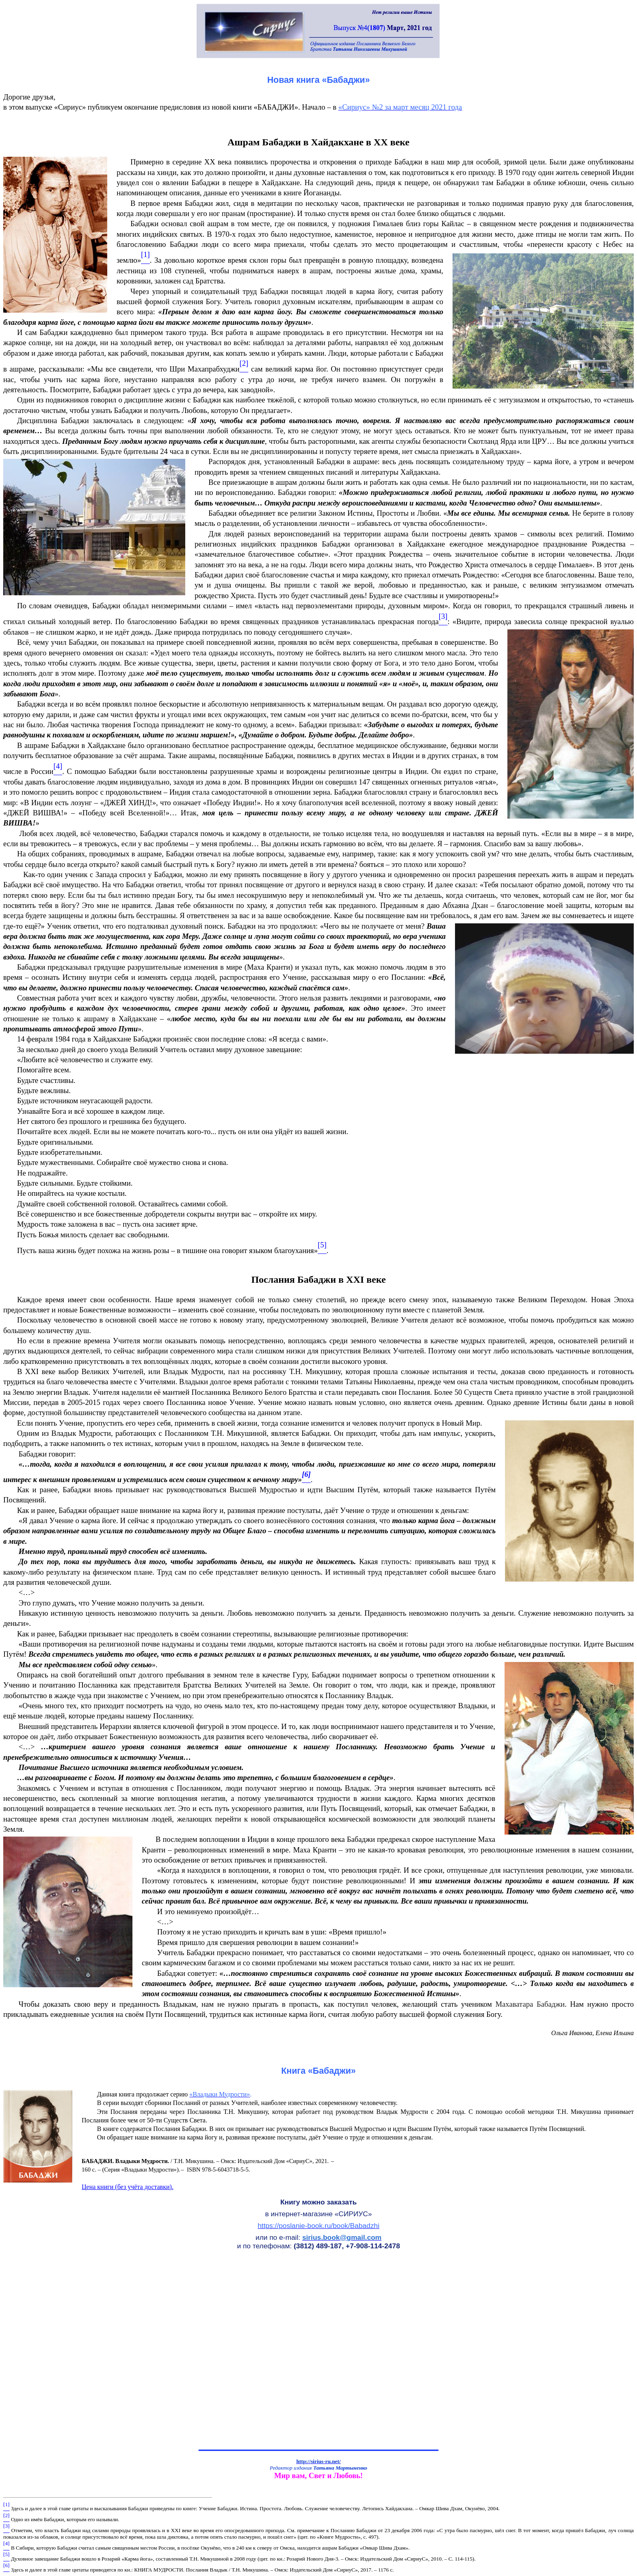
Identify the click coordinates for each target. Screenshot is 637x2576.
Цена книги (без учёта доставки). (127, 2186)
